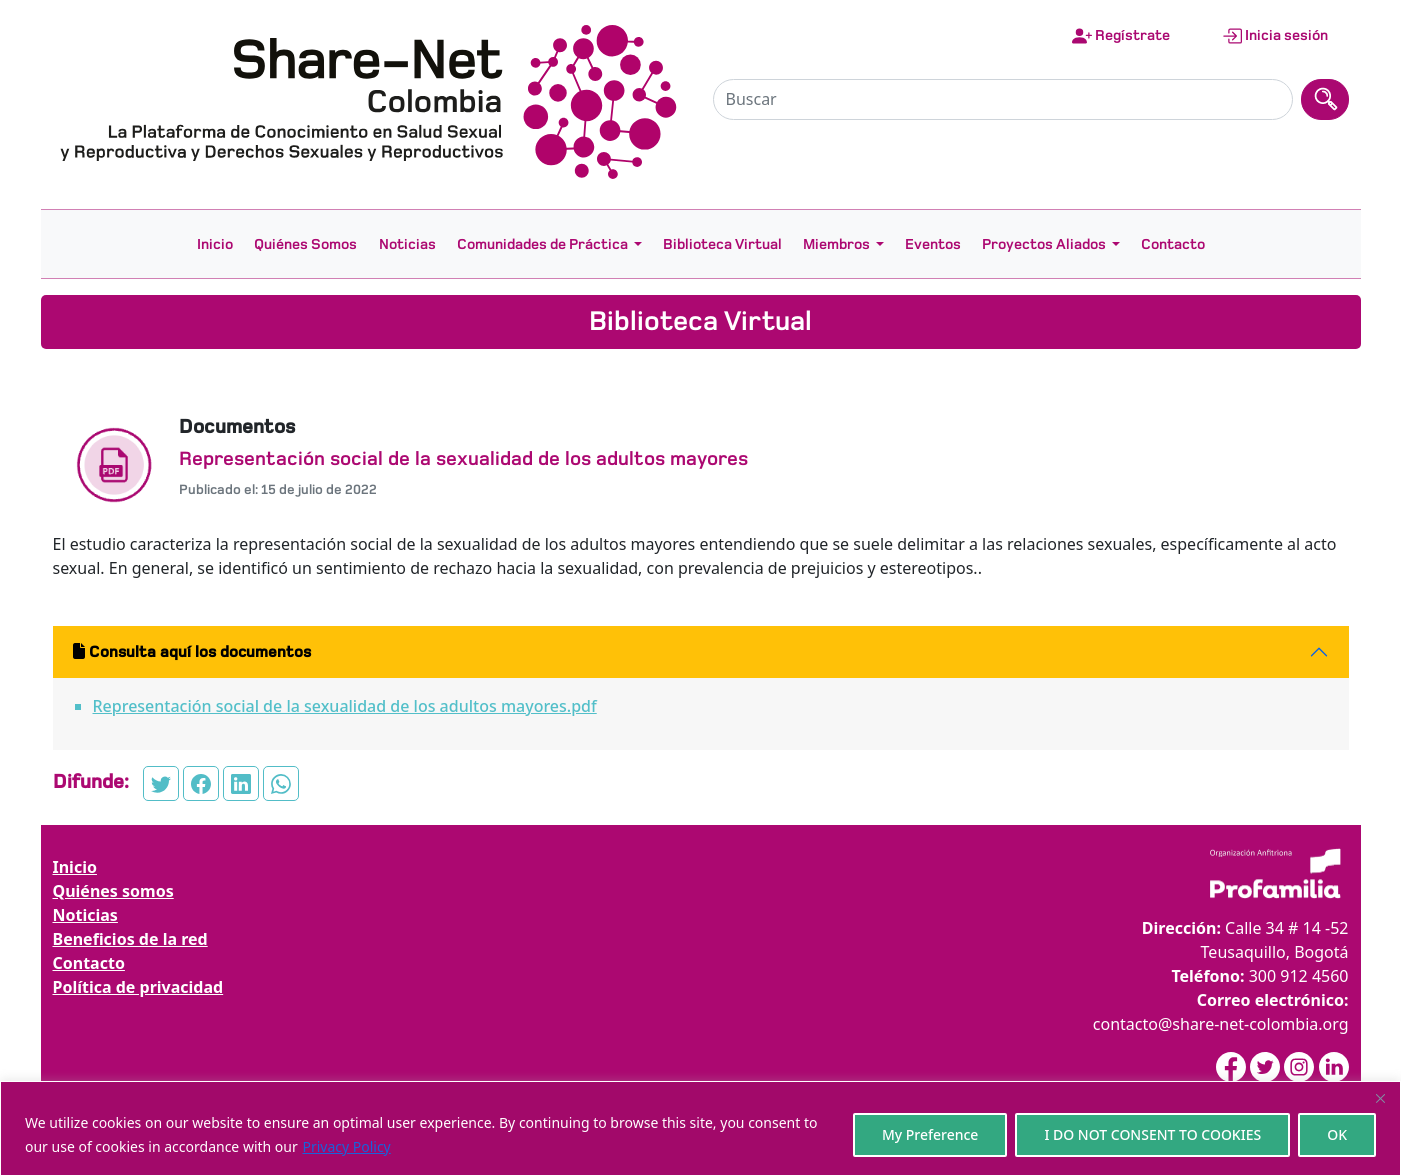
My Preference (930, 1134)
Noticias (407, 244)
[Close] (1380, 1098)
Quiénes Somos (305, 244)
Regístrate (1121, 36)
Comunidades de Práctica (542, 244)
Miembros (836, 244)
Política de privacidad (138, 987)
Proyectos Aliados (1044, 244)
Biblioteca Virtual (722, 244)
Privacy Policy (346, 1146)
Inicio (215, 244)
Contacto (1173, 244)
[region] (700, 1128)
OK (1337, 1134)
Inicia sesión (1275, 36)
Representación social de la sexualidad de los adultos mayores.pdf (345, 706)
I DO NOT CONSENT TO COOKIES (1152, 1134)
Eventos (933, 244)
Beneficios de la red (130, 939)
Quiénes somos (113, 891)
